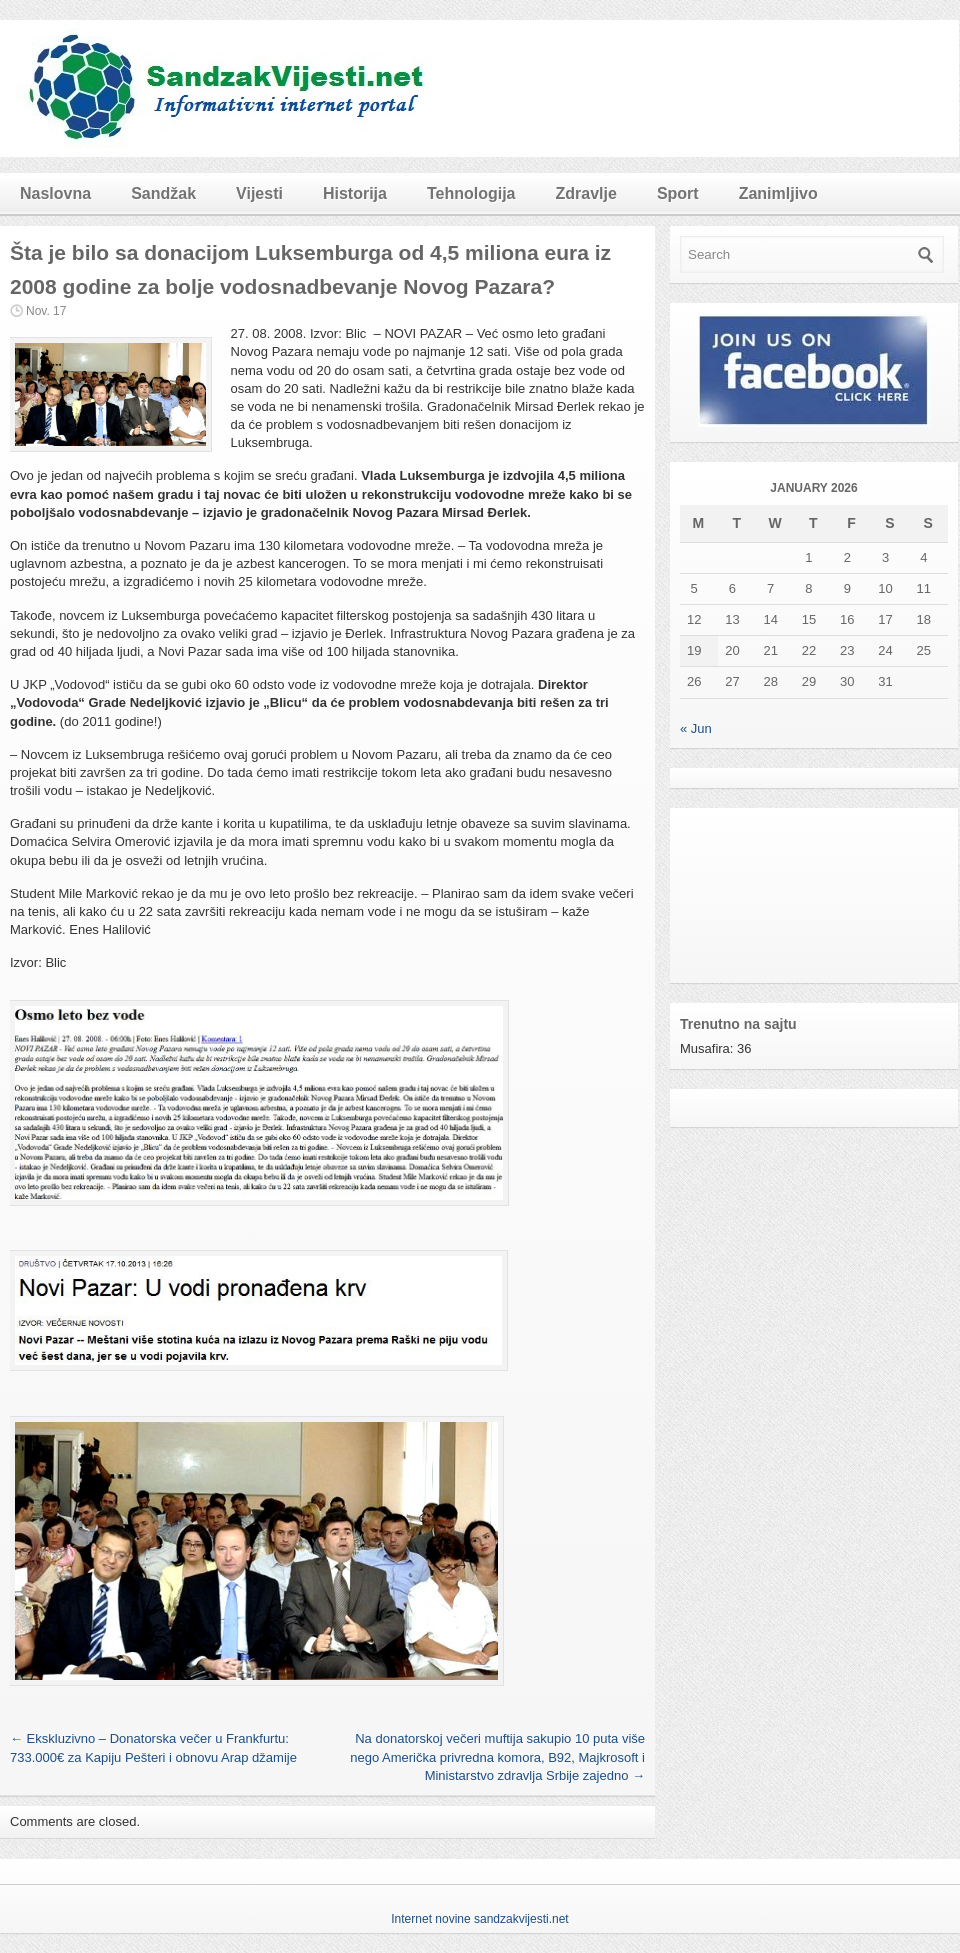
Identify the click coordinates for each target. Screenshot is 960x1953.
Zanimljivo (778, 193)
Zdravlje (586, 193)
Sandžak (163, 193)
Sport (678, 193)
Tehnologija (471, 193)
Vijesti (259, 193)
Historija (355, 193)
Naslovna (55, 193)
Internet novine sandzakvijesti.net (479, 1919)
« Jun (696, 728)
